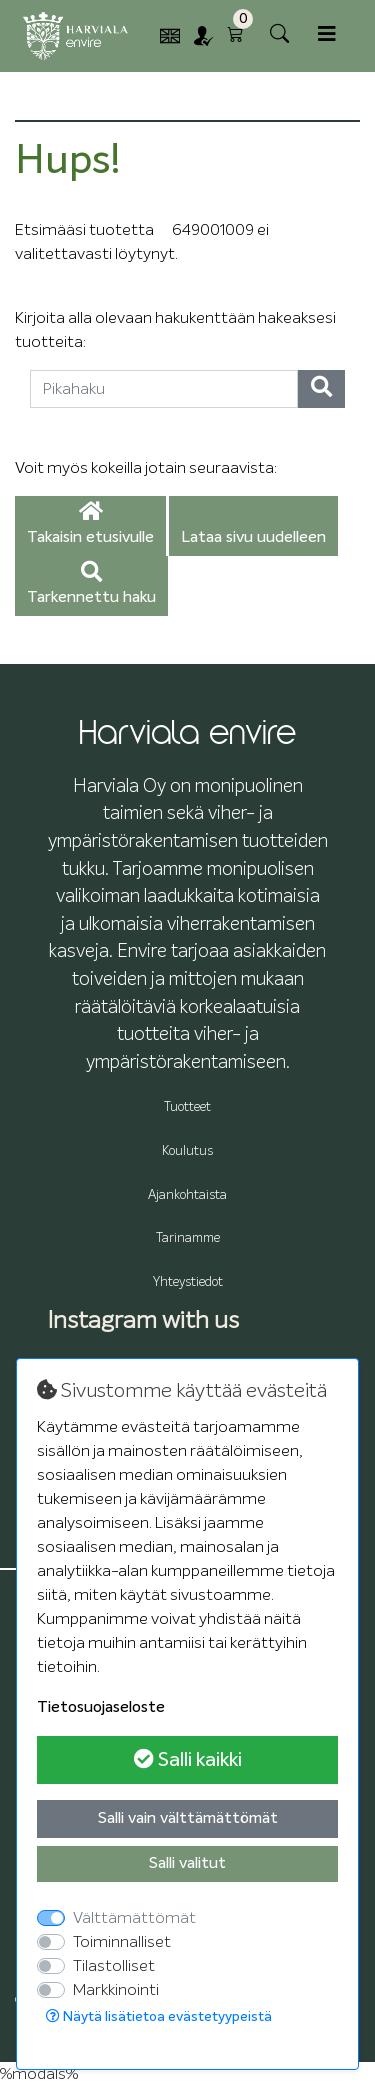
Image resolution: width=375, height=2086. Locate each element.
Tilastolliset (114, 1966)
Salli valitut (187, 1864)
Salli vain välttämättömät (188, 1819)
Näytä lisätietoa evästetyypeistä (159, 2016)
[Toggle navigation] (327, 34)
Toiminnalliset (122, 1942)
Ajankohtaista (187, 1195)
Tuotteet (187, 1107)
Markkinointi (116, 1990)
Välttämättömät (134, 1918)
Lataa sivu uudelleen (253, 538)
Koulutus (187, 1151)
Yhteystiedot (188, 1282)
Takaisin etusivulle (90, 524)
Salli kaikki (188, 1759)
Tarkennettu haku (91, 584)
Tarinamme (188, 1238)
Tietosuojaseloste (101, 1708)
